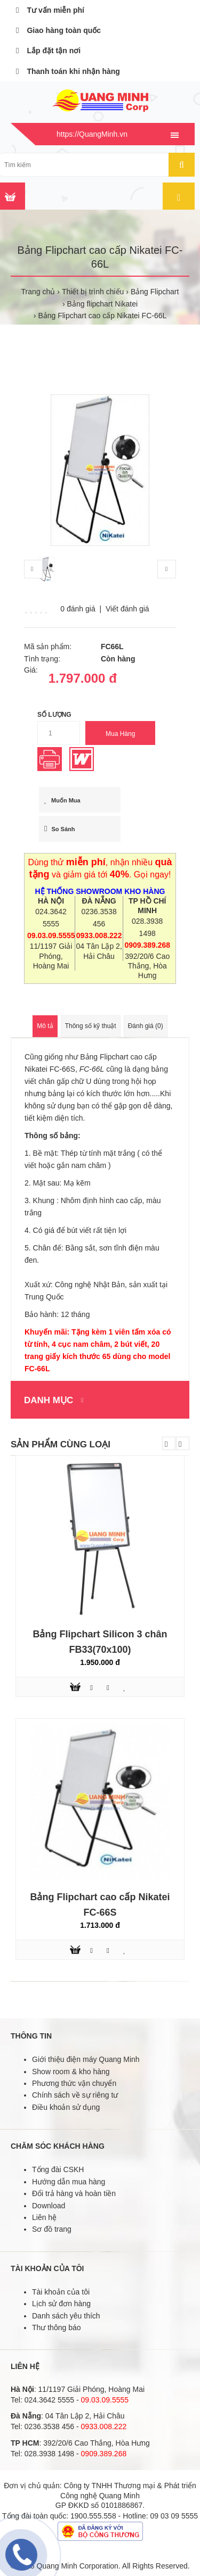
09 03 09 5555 (174, 2516)
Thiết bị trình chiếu (93, 291)
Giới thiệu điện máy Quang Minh (86, 2059)
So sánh (59, 829)
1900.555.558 (93, 2516)
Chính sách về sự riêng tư (75, 2095)
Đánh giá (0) (145, 1026)
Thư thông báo (56, 2327)
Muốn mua (62, 800)
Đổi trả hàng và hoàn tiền (74, 2193)
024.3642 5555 (49, 2400)
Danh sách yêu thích (66, 2316)
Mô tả (45, 1026)
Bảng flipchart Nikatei (102, 304)
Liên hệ (44, 2217)
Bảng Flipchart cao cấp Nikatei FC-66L (102, 315)
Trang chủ (38, 291)
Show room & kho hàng (71, 2071)
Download (48, 2205)
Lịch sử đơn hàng (61, 2303)
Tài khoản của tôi (61, 2292)
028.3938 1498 (49, 2453)
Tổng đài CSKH (58, 2169)
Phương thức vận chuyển (74, 2083)
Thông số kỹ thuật (90, 1026)
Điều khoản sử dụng (66, 2107)
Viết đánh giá (127, 608)
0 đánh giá (77, 608)
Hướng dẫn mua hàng (68, 2181)
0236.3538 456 (49, 2426)
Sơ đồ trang (51, 2229)
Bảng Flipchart (155, 291)
